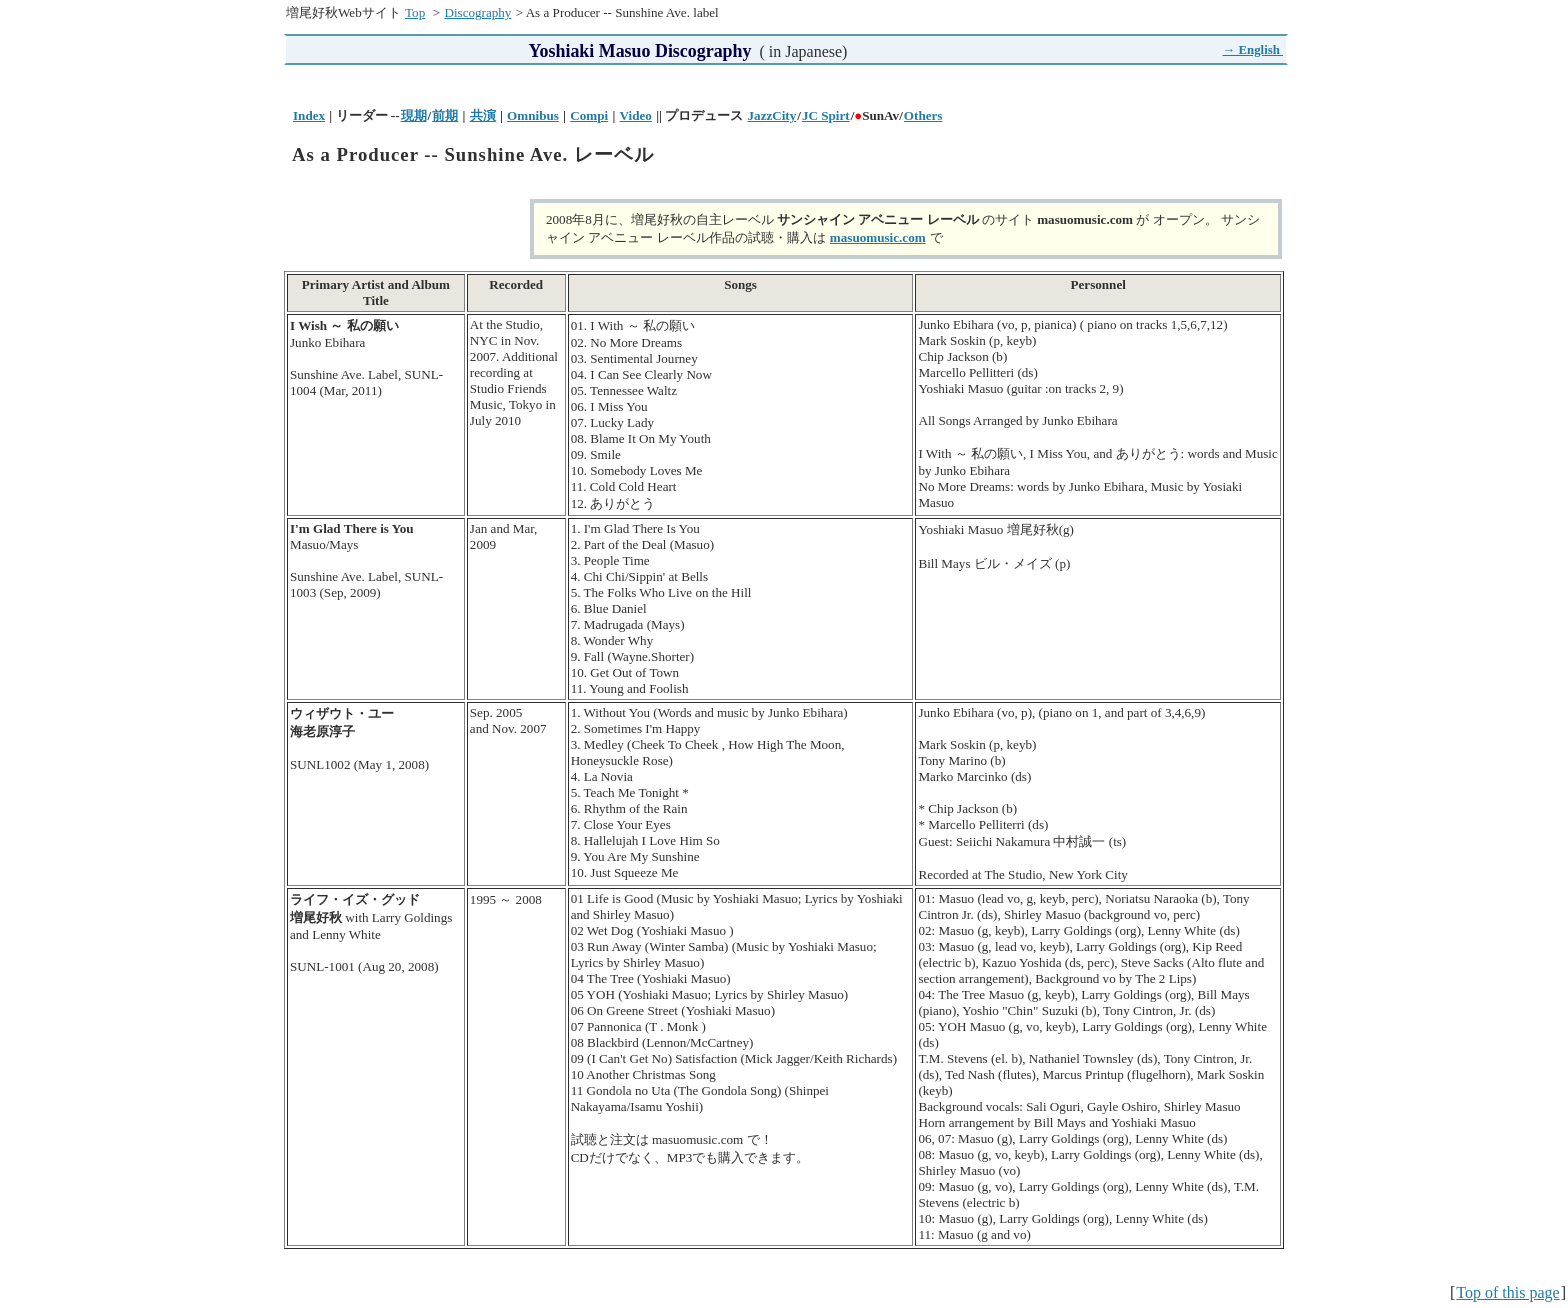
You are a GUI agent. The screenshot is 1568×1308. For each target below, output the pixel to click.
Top (415, 12)
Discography (477, 12)
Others (923, 115)
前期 (445, 115)
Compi (589, 115)
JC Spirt (826, 115)
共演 (483, 115)
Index (309, 115)
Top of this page (1507, 1292)
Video (636, 115)
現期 (414, 115)
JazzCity (772, 115)
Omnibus (533, 115)
